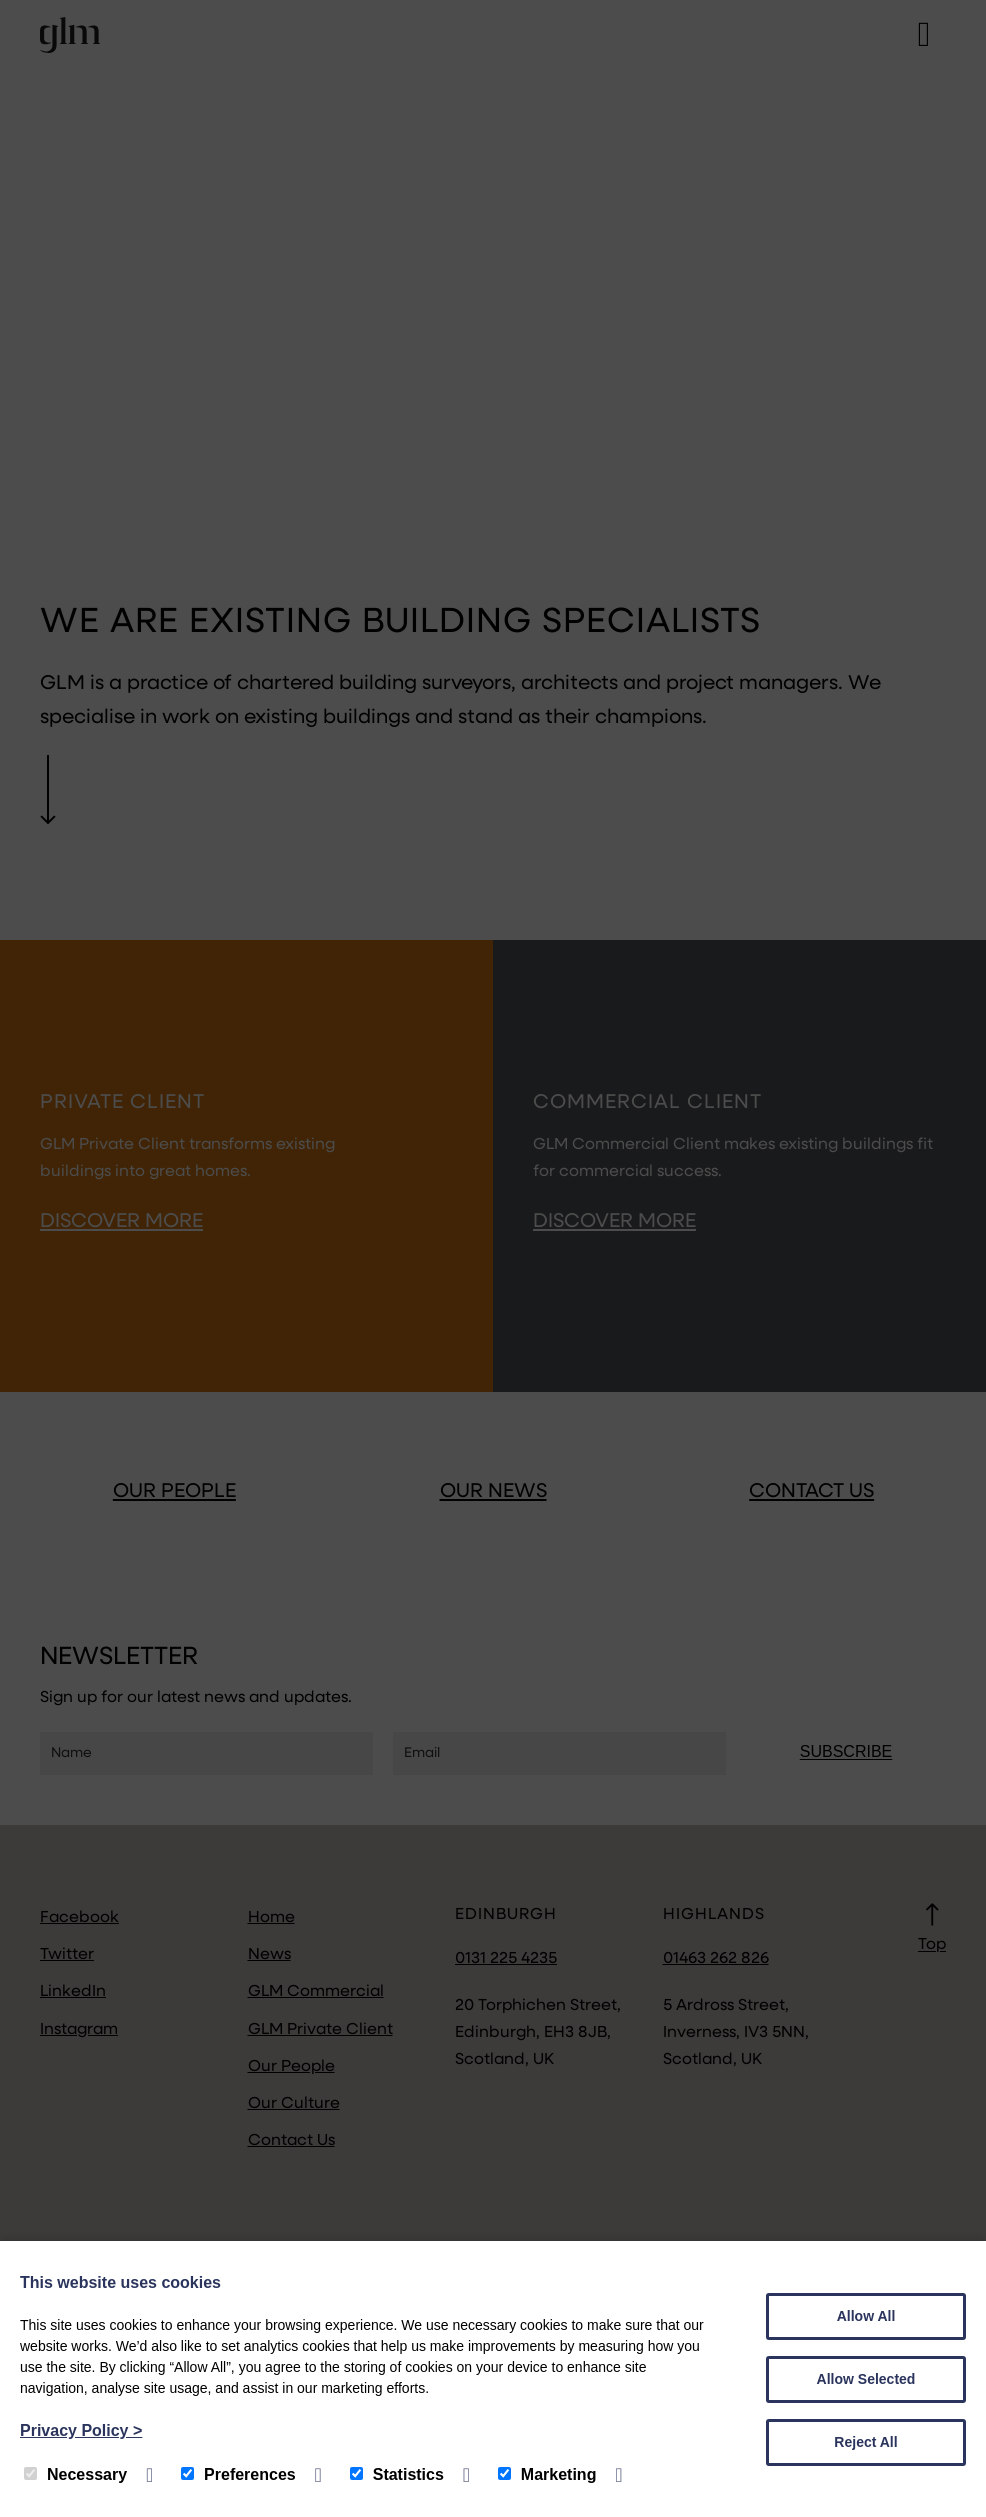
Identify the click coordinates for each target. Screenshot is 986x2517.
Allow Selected (866, 2379)
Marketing (547, 2474)
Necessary (75, 2474)
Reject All (865, 2442)
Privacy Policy (81, 2430)
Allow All (866, 2316)
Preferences (238, 2474)
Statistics (397, 2474)
